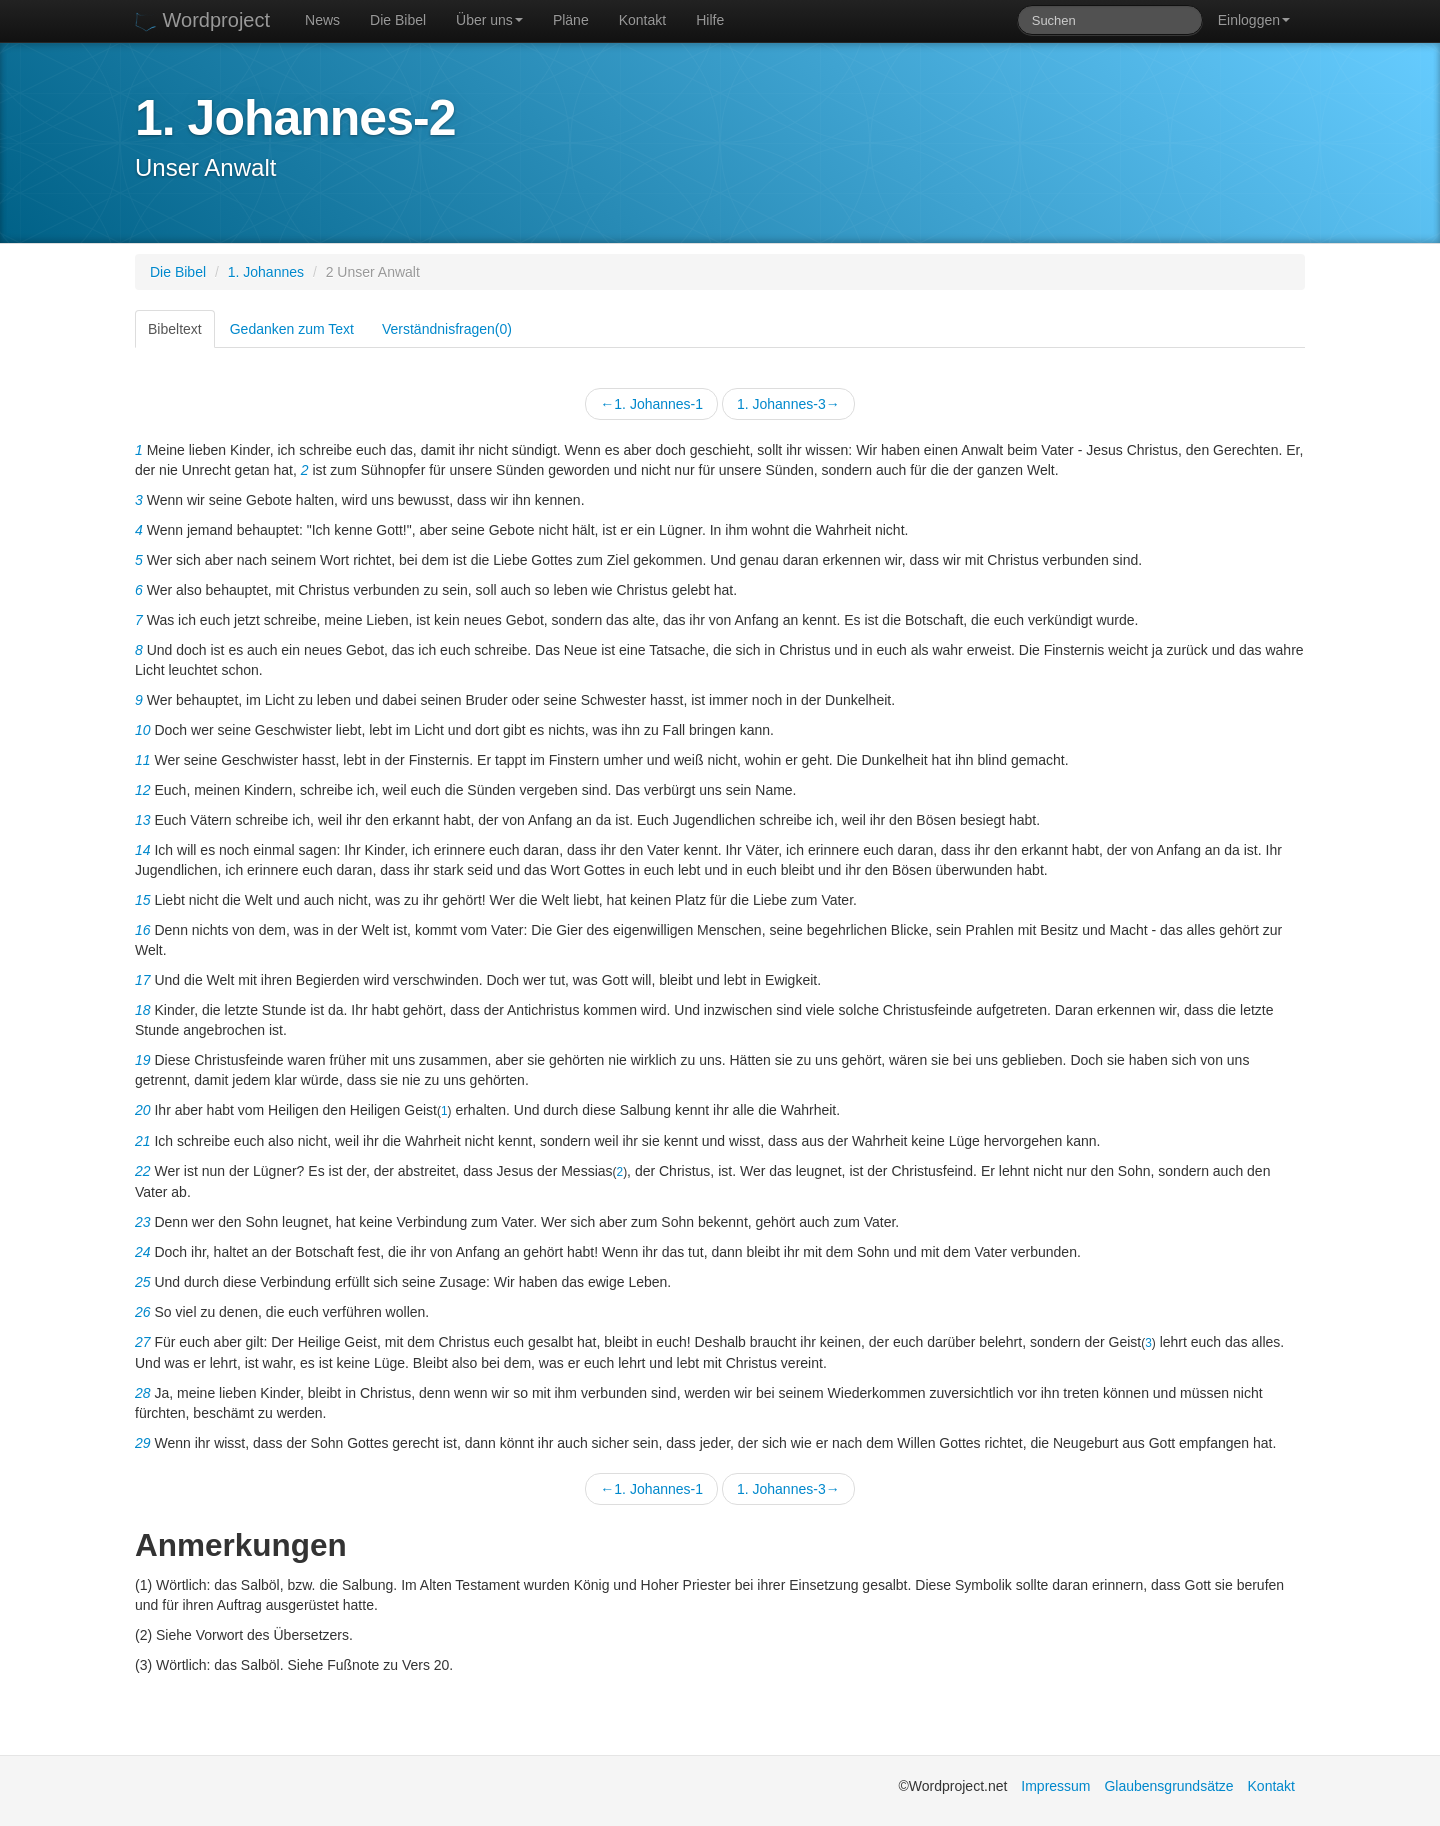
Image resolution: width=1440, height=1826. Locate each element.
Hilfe (710, 20)
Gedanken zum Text (292, 329)
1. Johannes (266, 272)
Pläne (571, 20)
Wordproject (202, 20)
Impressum (1055, 1786)
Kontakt (642, 20)
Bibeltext (175, 329)
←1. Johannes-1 (651, 404)
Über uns (489, 20)
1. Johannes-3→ (788, 404)
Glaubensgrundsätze (1168, 1786)
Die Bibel (398, 20)
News (322, 20)
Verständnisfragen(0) (447, 329)
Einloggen (1254, 20)
